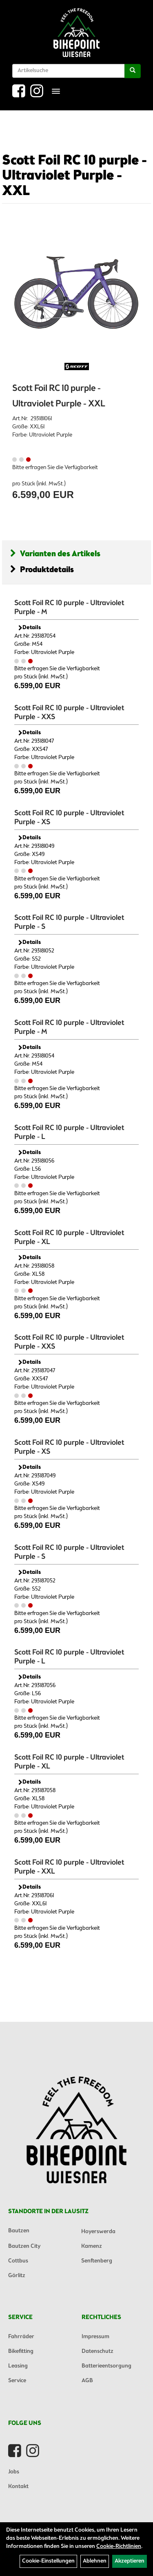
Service (17, 2381)
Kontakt (18, 2486)
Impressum (95, 2337)
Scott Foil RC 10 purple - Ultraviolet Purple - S (69, 922)
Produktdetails (42, 569)
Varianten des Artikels (55, 554)
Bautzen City (24, 2246)
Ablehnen (94, 2561)
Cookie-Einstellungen (48, 2561)
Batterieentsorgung (106, 2366)
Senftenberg (96, 2261)
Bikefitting (20, 2351)
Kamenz (91, 2246)
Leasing (18, 2366)
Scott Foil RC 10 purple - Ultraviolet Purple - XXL (74, 176)
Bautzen (18, 2231)
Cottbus (18, 2261)
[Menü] (55, 91)
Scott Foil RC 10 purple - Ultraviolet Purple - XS (69, 817)
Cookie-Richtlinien (118, 2546)
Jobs (13, 2472)
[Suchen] (132, 71)
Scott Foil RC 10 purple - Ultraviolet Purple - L (69, 1132)
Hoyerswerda (98, 2232)
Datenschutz (97, 2351)
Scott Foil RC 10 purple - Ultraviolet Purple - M (69, 607)
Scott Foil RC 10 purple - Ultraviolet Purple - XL (69, 1237)
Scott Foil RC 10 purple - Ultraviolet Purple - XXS (69, 712)
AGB (87, 2381)
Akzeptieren (129, 2561)
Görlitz (16, 2276)
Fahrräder (21, 2337)
